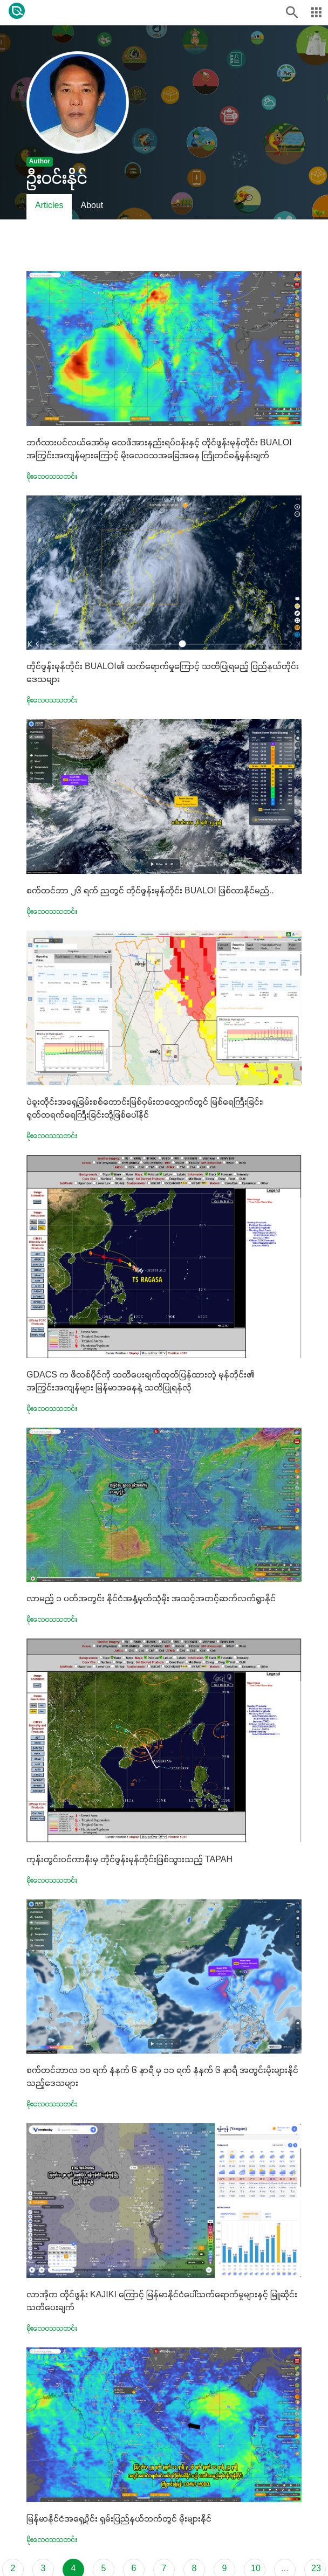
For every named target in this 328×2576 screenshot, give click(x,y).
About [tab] (91, 206)
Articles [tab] (49, 206)
